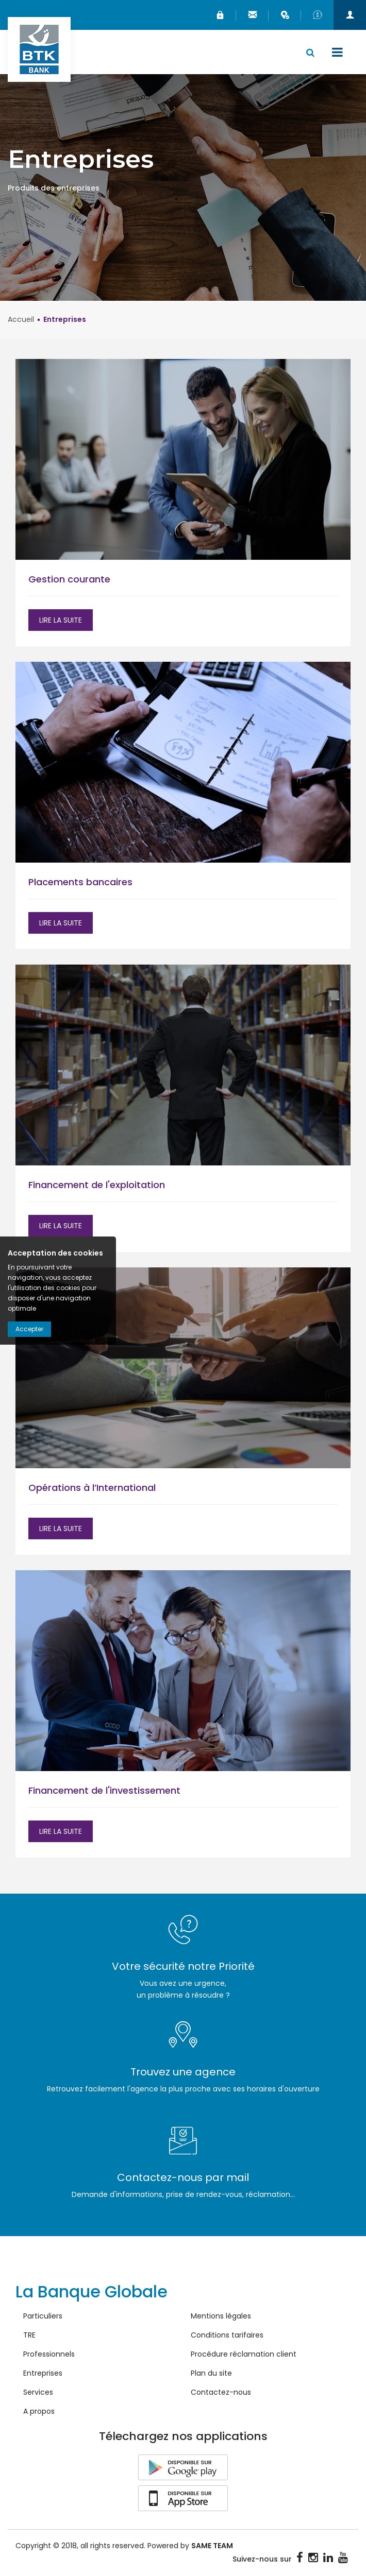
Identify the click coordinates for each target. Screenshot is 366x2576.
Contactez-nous (221, 2393)
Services (38, 2393)
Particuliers (42, 2316)
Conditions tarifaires (227, 2335)
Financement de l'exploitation (96, 1185)
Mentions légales (221, 2316)
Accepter (29, 1329)
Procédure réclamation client (243, 2354)
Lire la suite (60, 620)
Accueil (21, 320)
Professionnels (49, 2354)
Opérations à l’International (93, 1488)
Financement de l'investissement (104, 1790)
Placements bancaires (80, 882)
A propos (39, 2412)
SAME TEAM (212, 2546)
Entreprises (42, 2373)
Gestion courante (69, 579)
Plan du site (211, 2373)
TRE (29, 2335)
